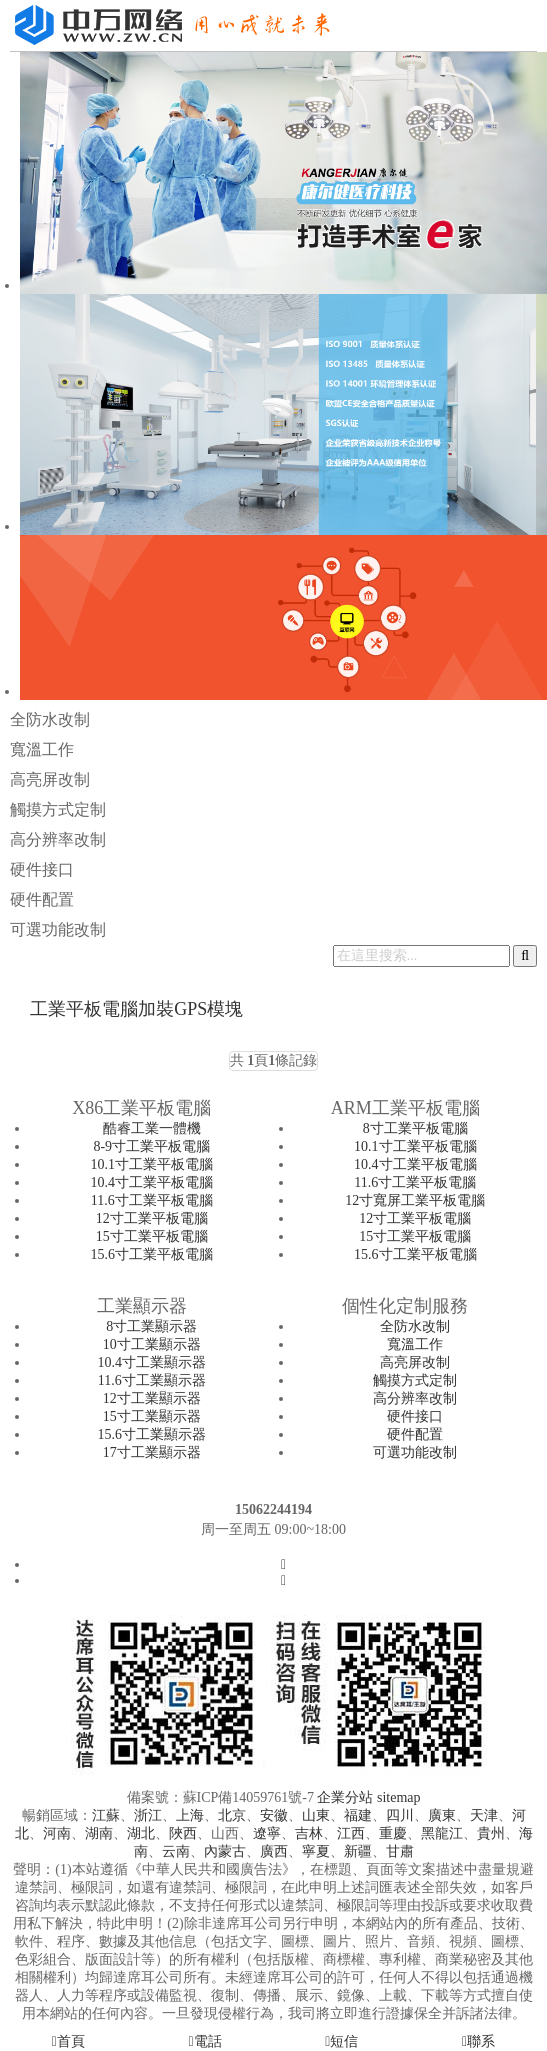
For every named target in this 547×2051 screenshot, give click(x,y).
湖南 (99, 1833)
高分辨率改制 (58, 839)
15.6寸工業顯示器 (152, 1434)
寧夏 (316, 1851)
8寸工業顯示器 (151, 1326)
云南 (176, 1851)
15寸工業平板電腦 (152, 1236)
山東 (316, 1815)
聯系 (478, 2041)
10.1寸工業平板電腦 (152, 1164)
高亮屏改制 (50, 779)
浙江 (148, 1815)
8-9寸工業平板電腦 (151, 1146)
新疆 (358, 1851)
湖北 (141, 1833)
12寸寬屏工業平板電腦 (415, 1200)
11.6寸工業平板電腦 (152, 1200)
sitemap (399, 1797)
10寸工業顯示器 (152, 1344)
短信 (341, 2041)
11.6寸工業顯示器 (152, 1380)
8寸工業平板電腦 (415, 1128)
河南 (57, 1833)
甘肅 (400, 1851)
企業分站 (345, 1797)
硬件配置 (42, 899)
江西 (351, 1833)
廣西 (274, 1851)
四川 (400, 1815)
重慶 (393, 1833)
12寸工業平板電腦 (152, 1218)
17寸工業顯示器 (152, 1452)
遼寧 (267, 1833)
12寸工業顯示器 (152, 1398)
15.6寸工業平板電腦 (152, 1254)
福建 (358, 1815)
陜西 (183, 1833)
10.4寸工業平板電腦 (152, 1182)
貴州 (491, 1833)
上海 (190, 1815)
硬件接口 (42, 869)
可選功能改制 (58, 929)
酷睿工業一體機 (152, 1128)
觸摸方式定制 (58, 809)
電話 (205, 2041)
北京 (232, 1815)
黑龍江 (442, 1833)
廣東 (442, 1815)
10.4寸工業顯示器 (152, 1362)
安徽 (274, 1815)
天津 (484, 1815)
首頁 (68, 2041)
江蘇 (106, 1815)
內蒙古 (225, 1851)
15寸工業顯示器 (152, 1416)
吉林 (309, 1833)
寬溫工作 (42, 749)
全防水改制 (50, 719)
